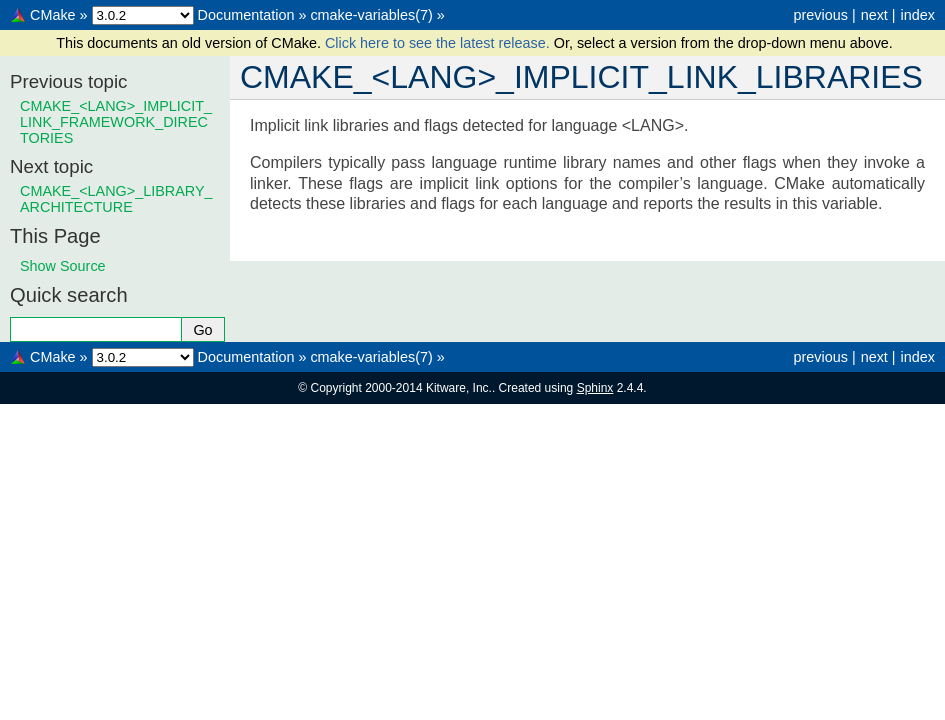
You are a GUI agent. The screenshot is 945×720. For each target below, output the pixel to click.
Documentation (246, 15)
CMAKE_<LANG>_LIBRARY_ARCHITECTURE (116, 199)
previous (820, 15)
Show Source (63, 266)
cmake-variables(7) (371, 15)
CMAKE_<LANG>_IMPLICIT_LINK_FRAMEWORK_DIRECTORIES (116, 122)
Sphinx (595, 388)
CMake (53, 15)
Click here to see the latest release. (439, 43)
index (918, 15)
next (874, 15)
